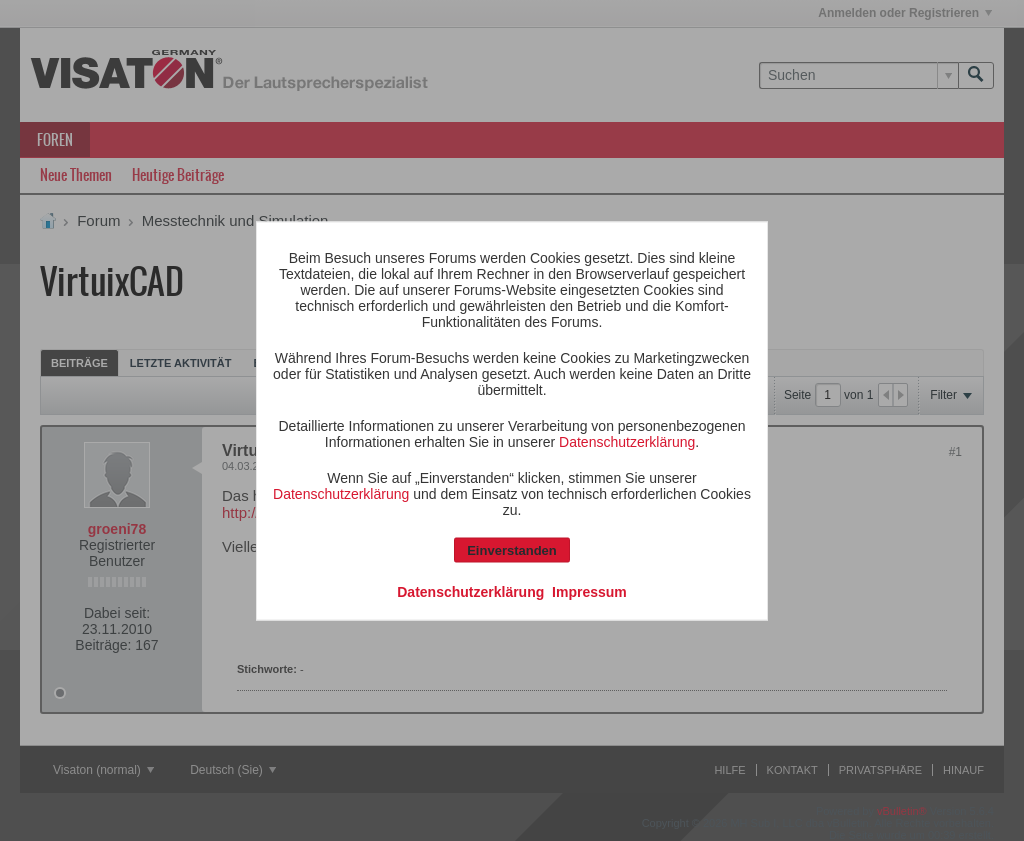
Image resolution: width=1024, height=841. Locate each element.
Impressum (589, 591)
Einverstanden (512, 549)
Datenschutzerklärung (627, 441)
